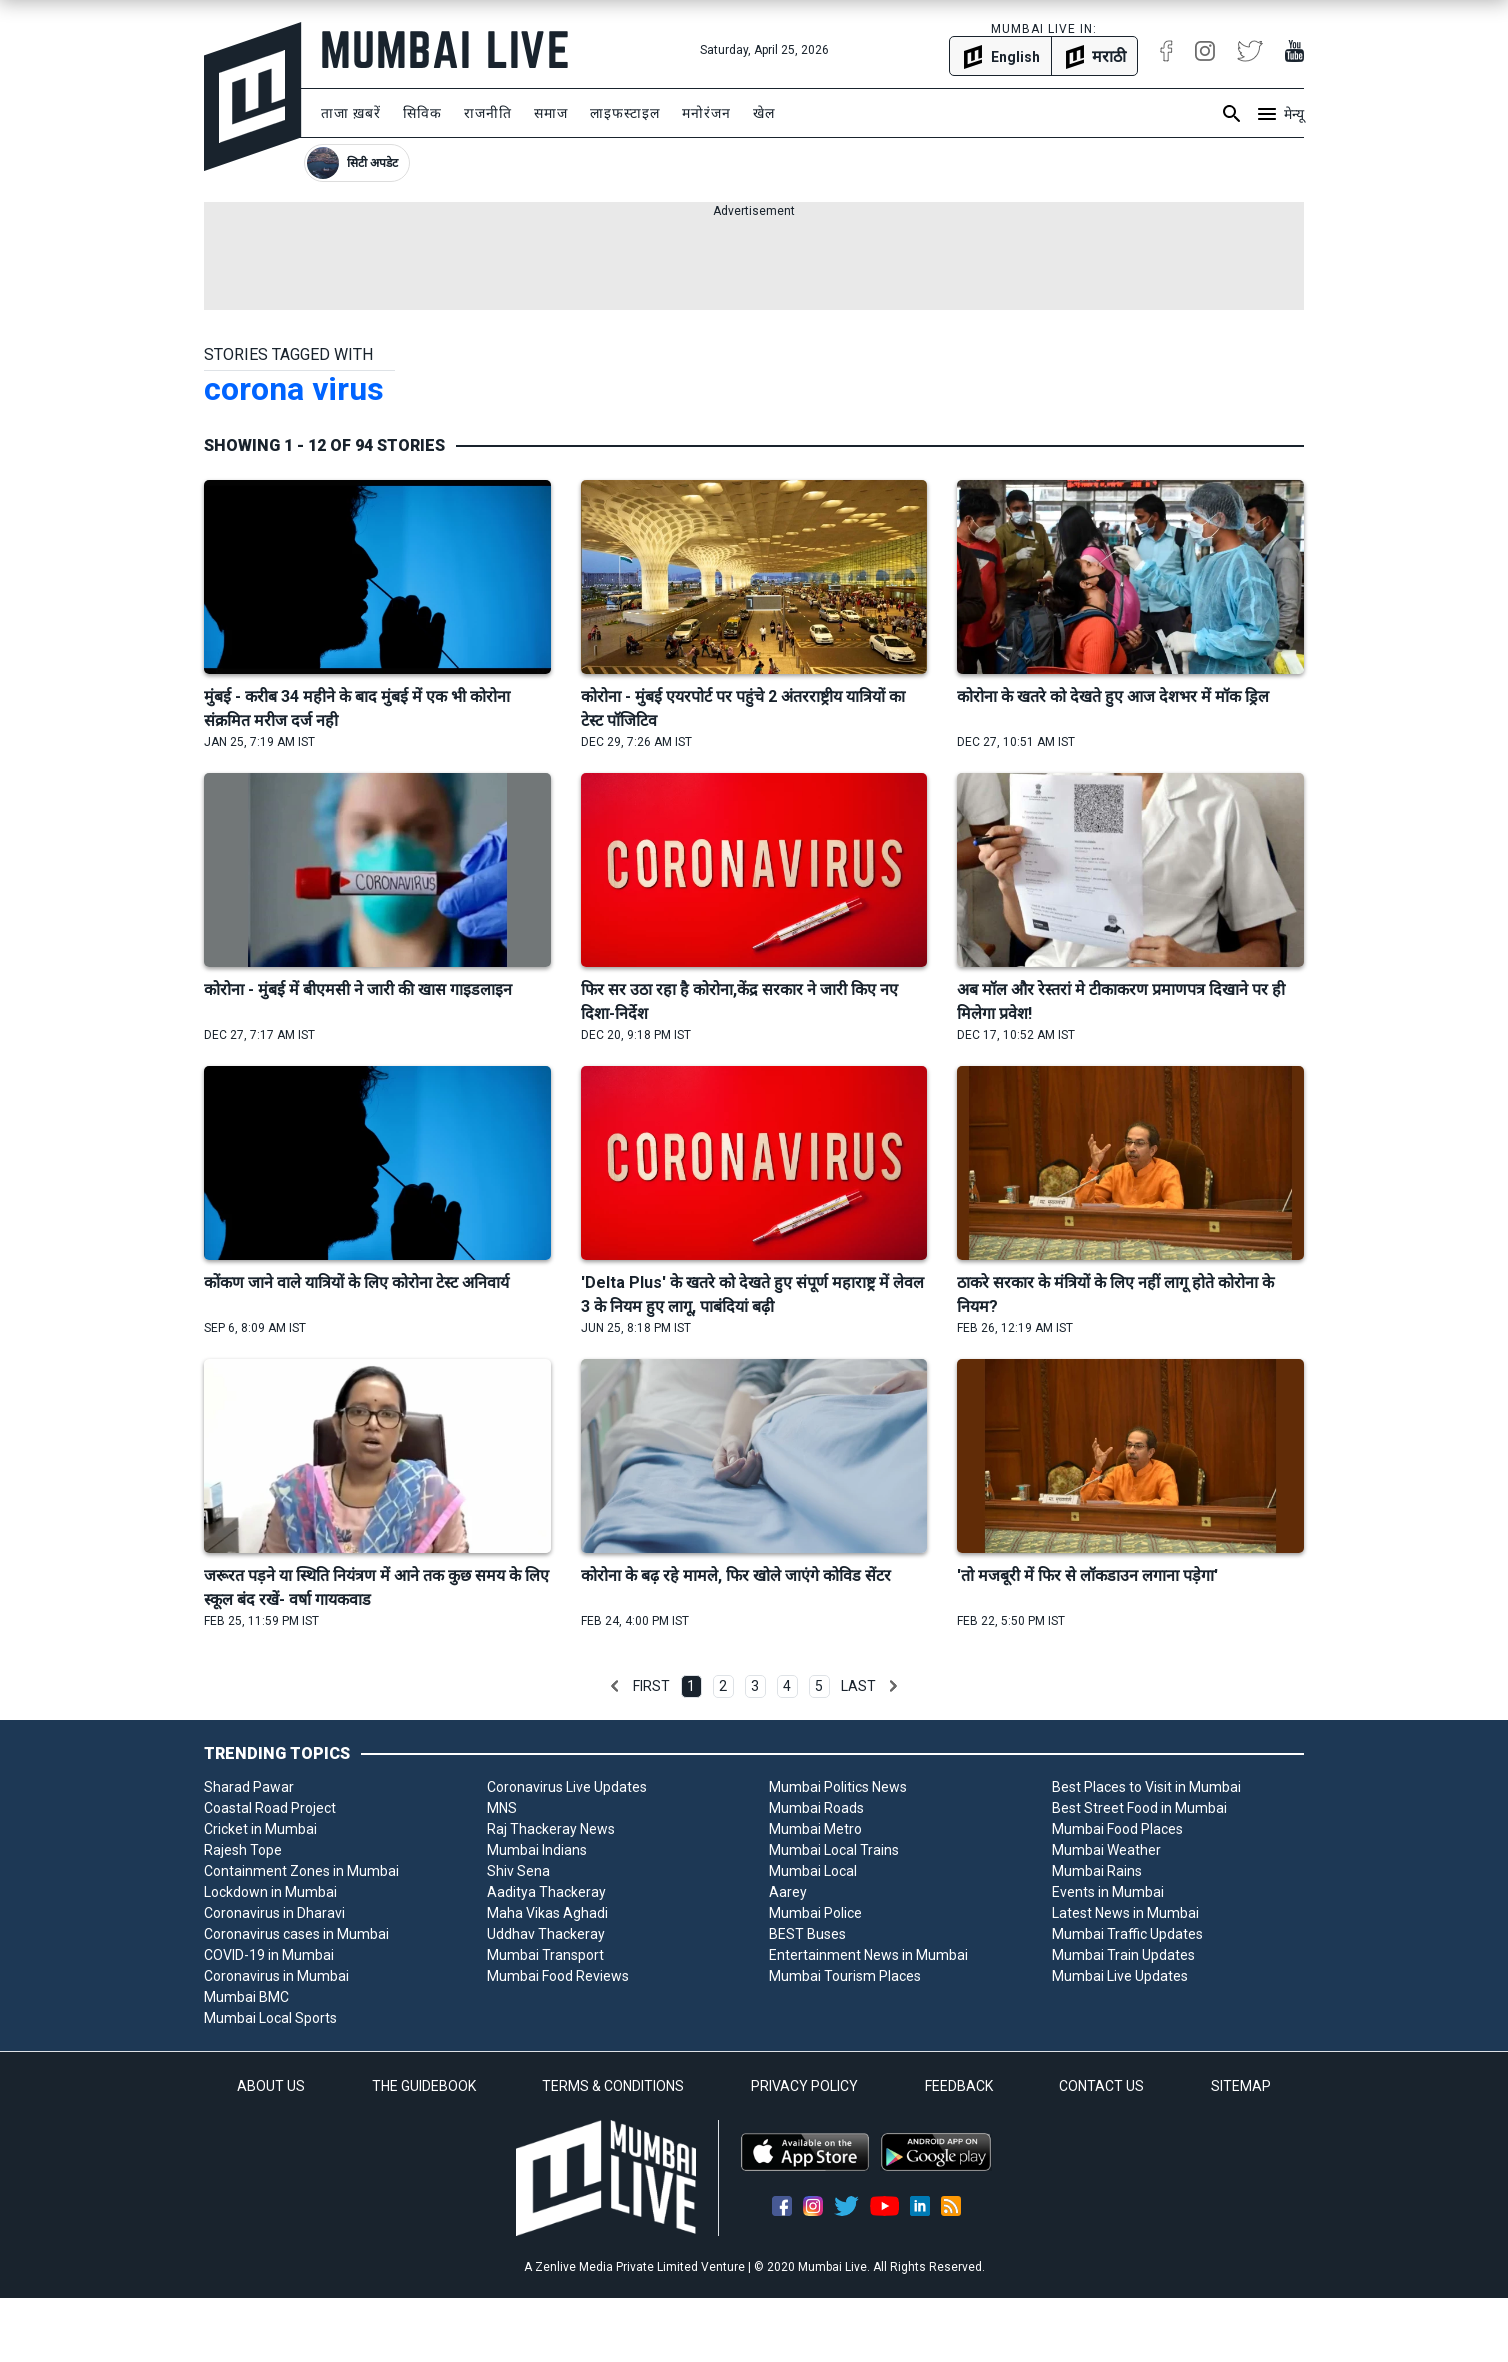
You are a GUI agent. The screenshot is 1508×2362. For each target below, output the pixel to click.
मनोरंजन (706, 113)
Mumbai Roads (816, 1808)
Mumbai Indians (537, 1850)
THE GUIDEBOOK (424, 2086)
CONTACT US (1101, 2086)
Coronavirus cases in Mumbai (296, 1934)
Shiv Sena (518, 1871)
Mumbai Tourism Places (845, 1976)
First (651, 1686)
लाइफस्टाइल (625, 113)
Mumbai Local (813, 1871)
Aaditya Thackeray (546, 1892)
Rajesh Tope (243, 1850)
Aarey (788, 1892)
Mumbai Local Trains (834, 1850)
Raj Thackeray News (551, 1829)
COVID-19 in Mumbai (269, 1955)
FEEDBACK (959, 2086)
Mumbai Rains (1097, 1871)
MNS (502, 1808)
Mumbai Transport (545, 1955)
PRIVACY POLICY (804, 2086)
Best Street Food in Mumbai (1139, 1808)
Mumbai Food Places (1117, 1829)
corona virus (294, 389)
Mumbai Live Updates (1120, 1976)
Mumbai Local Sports (270, 2018)
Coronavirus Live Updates (567, 1787)
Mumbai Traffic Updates (1127, 1934)
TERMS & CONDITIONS (613, 2086)
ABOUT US (271, 2086)
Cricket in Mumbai (260, 1829)
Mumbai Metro (815, 1829)
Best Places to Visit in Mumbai (1146, 1787)
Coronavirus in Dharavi (274, 1913)
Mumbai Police (815, 1913)
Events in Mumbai (1108, 1892)
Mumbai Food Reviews (558, 1976)
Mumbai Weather (1106, 1850)
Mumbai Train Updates (1123, 1955)
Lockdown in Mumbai (270, 1892)
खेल (764, 113)
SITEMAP (1241, 2086)
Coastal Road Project (270, 1808)
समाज (551, 113)
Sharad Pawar (249, 1787)
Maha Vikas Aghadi (547, 1913)
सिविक (422, 113)
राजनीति (488, 113)
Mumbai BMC (246, 1997)
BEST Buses (807, 1934)
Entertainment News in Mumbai (868, 1955)
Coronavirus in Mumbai (276, 1976)
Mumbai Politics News (838, 1787)
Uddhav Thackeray (546, 1934)
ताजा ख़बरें (351, 113)
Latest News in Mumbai (1125, 1913)
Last (858, 1686)
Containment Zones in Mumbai (301, 1871)
